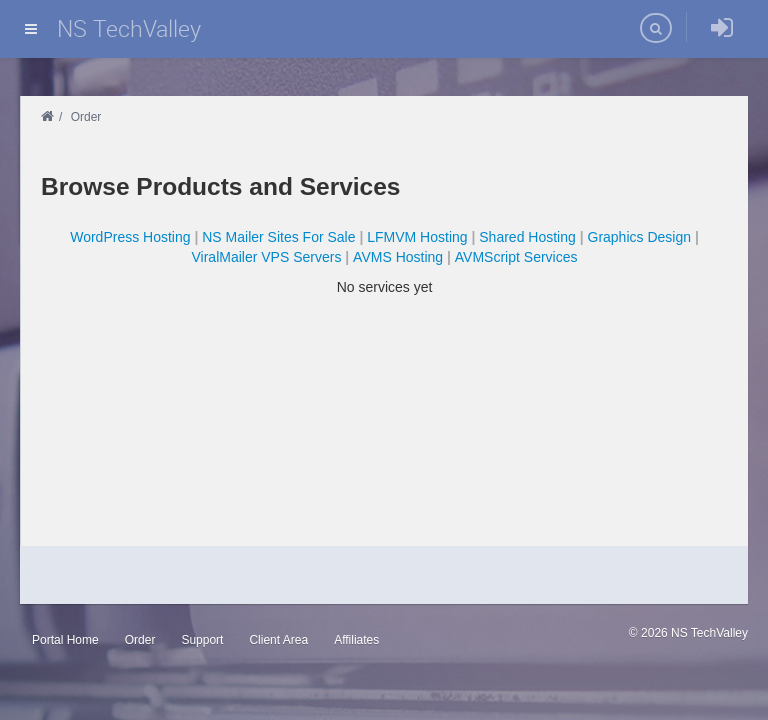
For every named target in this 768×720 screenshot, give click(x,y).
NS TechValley (129, 28)
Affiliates (356, 640)
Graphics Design (640, 237)
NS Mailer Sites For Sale (278, 237)
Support (202, 640)
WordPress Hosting (130, 237)
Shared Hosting (527, 237)
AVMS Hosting (398, 257)
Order (140, 640)
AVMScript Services (516, 257)
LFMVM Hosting (417, 237)
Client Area (278, 640)
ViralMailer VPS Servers (267, 257)
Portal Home (65, 640)
